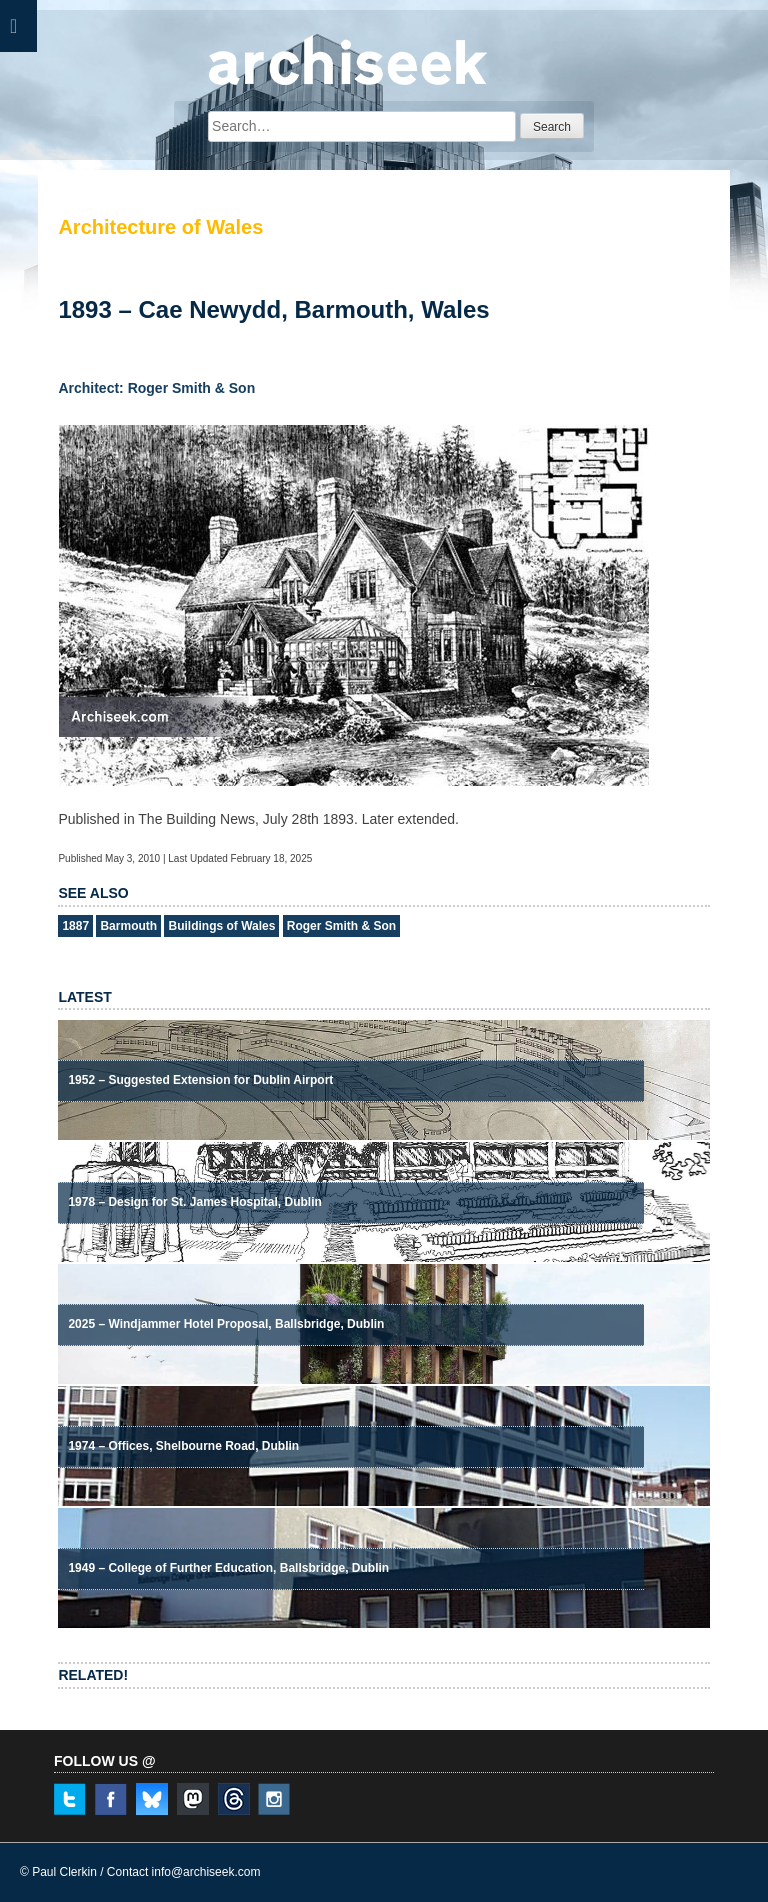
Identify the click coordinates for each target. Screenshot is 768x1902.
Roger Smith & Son (341, 926)
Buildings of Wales (221, 926)
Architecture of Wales (160, 227)
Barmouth (128, 926)
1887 (75, 926)
